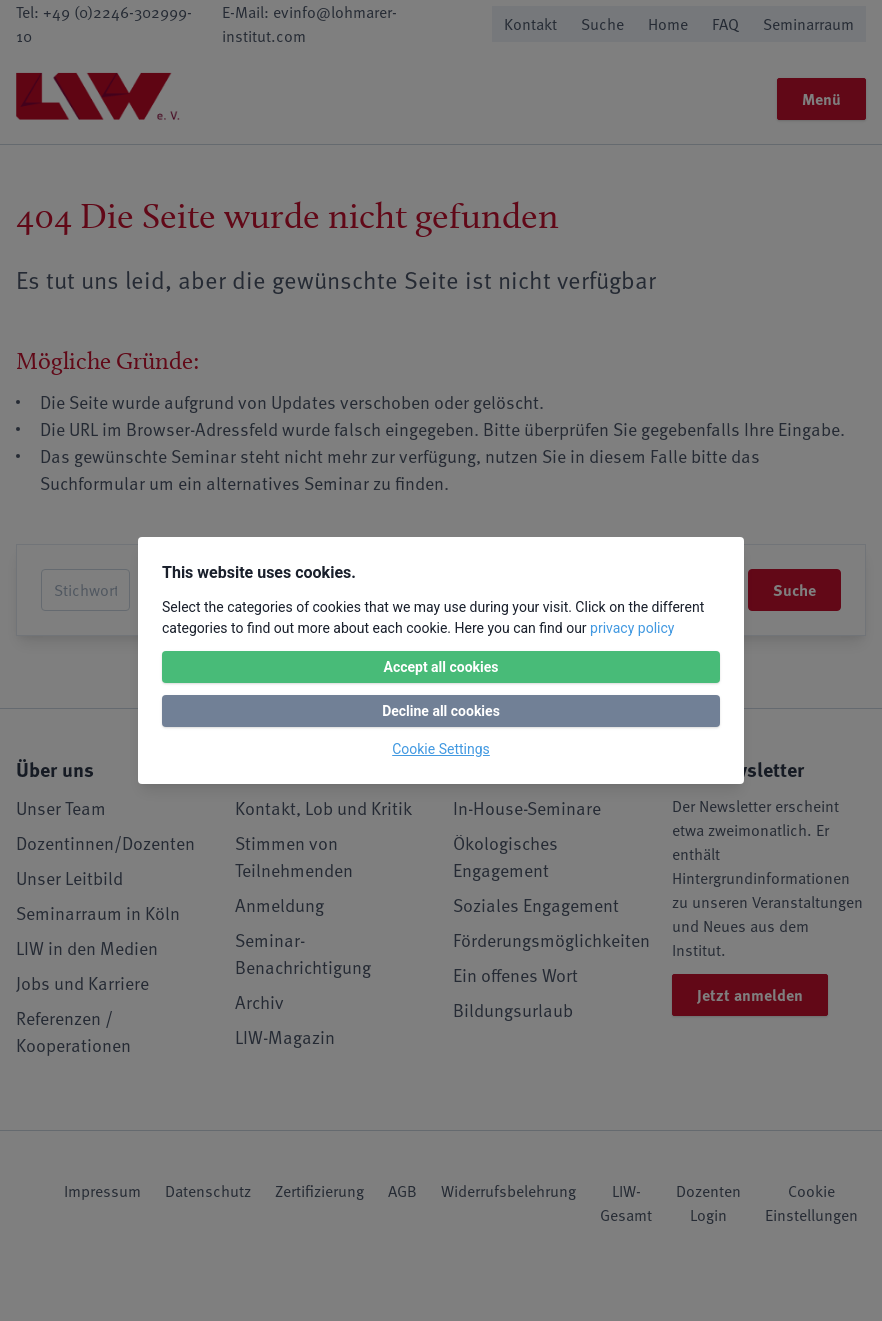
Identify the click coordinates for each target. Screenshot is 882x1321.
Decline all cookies (441, 711)
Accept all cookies (440, 667)
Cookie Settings (441, 749)
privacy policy (632, 628)
